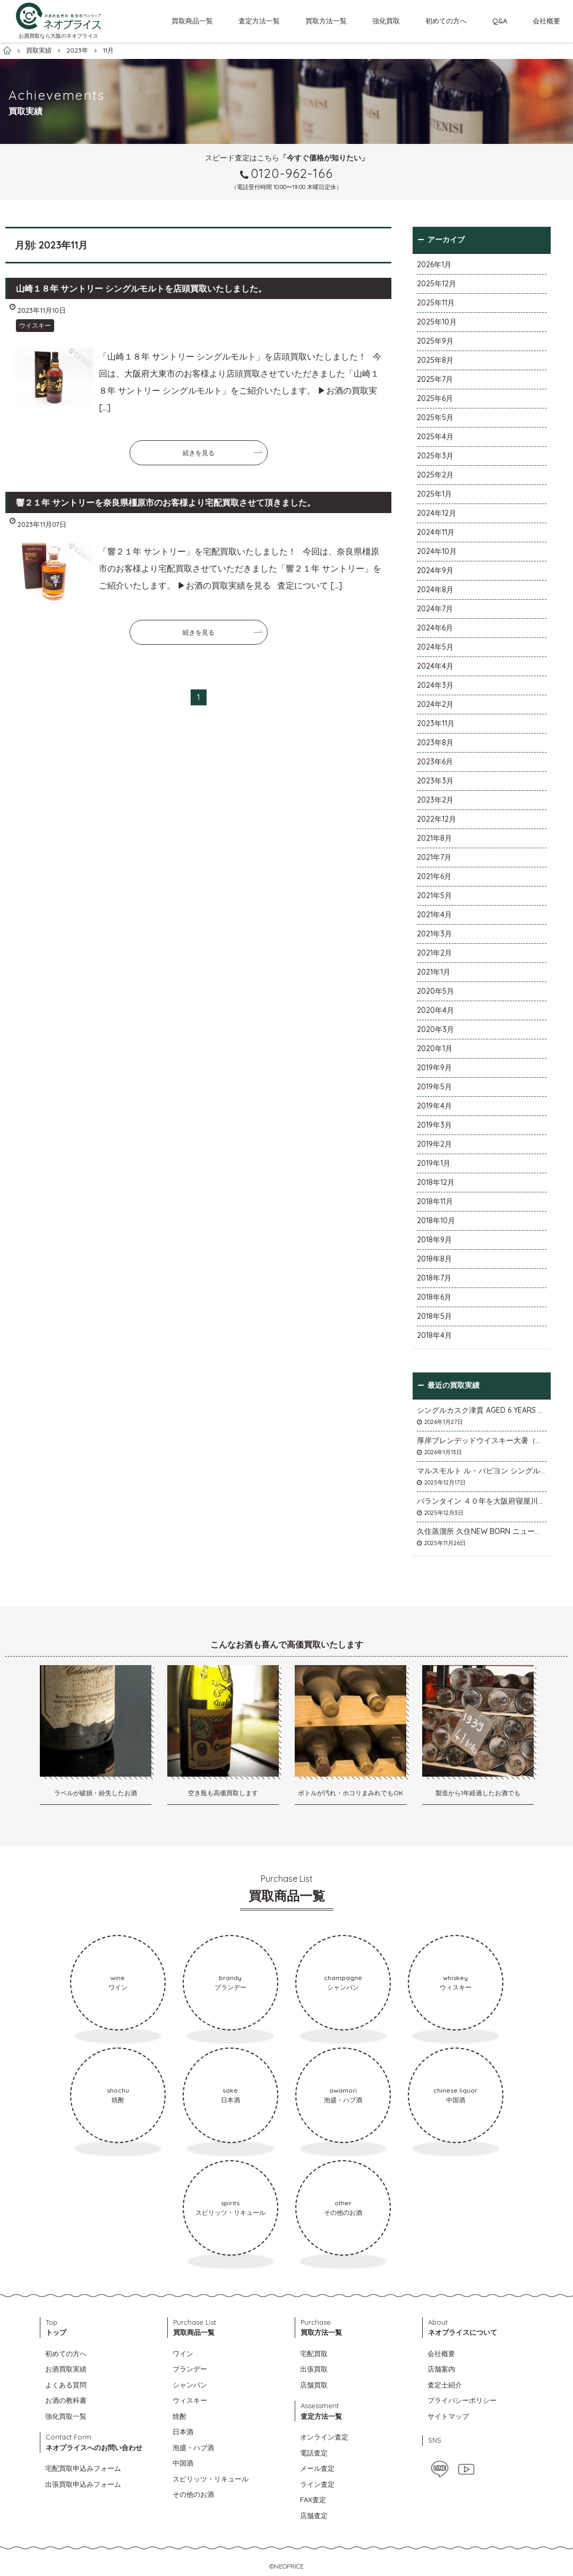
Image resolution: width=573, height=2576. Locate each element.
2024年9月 (435, 570)
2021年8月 (434, 838)
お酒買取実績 (66, 2369)
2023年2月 (435, 800)
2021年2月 (434, 953)
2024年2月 (435, 704)
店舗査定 (314, 2515)
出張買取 (314, 2369)
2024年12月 (436, 513)
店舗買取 (314, 2385)
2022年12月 (436, 819)
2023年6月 (435, 761)
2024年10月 (437, 551)
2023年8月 (435, 742)
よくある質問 (66, 2385)
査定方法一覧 (259, 20)
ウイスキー (35, 325)
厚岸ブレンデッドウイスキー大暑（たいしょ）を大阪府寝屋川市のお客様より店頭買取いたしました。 (481, 1440)
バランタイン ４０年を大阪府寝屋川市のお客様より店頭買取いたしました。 (481, 1501)
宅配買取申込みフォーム (83, 2468)
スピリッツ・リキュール (211, 2479)
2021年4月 (434, 914)
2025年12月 (436, 283)
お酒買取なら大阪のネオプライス (58, 35)
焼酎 (179, 2416)
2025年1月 (434, 494)
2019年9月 (434, 1067)
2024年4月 (435, 666)
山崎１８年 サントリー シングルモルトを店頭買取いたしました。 (141, 288)
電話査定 (314, 2453)
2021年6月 (434, 876)
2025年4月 (435, 436)
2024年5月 (435, 647)
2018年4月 (434, 1335)
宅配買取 (314, 2353)
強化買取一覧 (66, 2416)
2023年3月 (435, 781)
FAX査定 (313, 2499)
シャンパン (190, 2385)
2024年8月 (435, 589)
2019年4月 (434, 1106)
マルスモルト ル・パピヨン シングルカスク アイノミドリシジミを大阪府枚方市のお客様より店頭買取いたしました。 (481, 1470)
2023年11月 (436, 723)
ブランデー (190, 2369)
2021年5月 (434, 895)
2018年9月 (434, 1239)
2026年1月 (434, 264)
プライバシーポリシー (462, 2400)
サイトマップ (448, 2416)
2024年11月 (436, 532)
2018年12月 (436, 1182)
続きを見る (199, 453)
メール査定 (317, 2468)
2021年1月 (433, 972)
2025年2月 (435, 475)
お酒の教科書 (66, 2400)
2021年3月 (434, 934)
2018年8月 (434, 1259)
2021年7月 (434, 857)
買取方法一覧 (326, 20)
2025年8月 (435, 360)
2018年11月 (435, 1201)
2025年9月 (435, 341)
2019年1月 (433, 1163)
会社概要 (546, 20)
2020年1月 (434, 1048)
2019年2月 (434, 1144)
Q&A (499, 20)
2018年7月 (434, 1278)
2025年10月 (437, 322)
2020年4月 (435, 1010)
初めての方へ (446, 20)
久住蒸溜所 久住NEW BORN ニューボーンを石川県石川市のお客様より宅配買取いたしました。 (481, 1531)
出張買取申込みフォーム (83, 2484)
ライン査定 (317, 2484)
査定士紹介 (444, 2385)
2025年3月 (435, 455)
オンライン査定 (324, 2437)
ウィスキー (190, 2400)
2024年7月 (435, 608)
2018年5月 (434, 1316)
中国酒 (183, 2463)
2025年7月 (435, 379)
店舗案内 (441, 2369)
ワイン (183, 2353)
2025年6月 (435, 398)
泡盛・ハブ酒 (193, 2447)
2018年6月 (434, 1297)
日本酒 (183, 2431)
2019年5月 (434, 1086)
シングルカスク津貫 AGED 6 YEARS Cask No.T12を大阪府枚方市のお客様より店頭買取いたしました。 (481, 1410)
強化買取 (386, 20)
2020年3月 (435, 1029)
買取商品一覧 (192, 20)
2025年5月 (435, 417)
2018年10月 (436, 1220)
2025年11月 (436, 303)
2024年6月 (435, 628)
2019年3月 (434, 1125)
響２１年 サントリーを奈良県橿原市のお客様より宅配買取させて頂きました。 (165, 502)
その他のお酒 (193, 2494)
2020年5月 (435, 991)
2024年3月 (435, 685)
